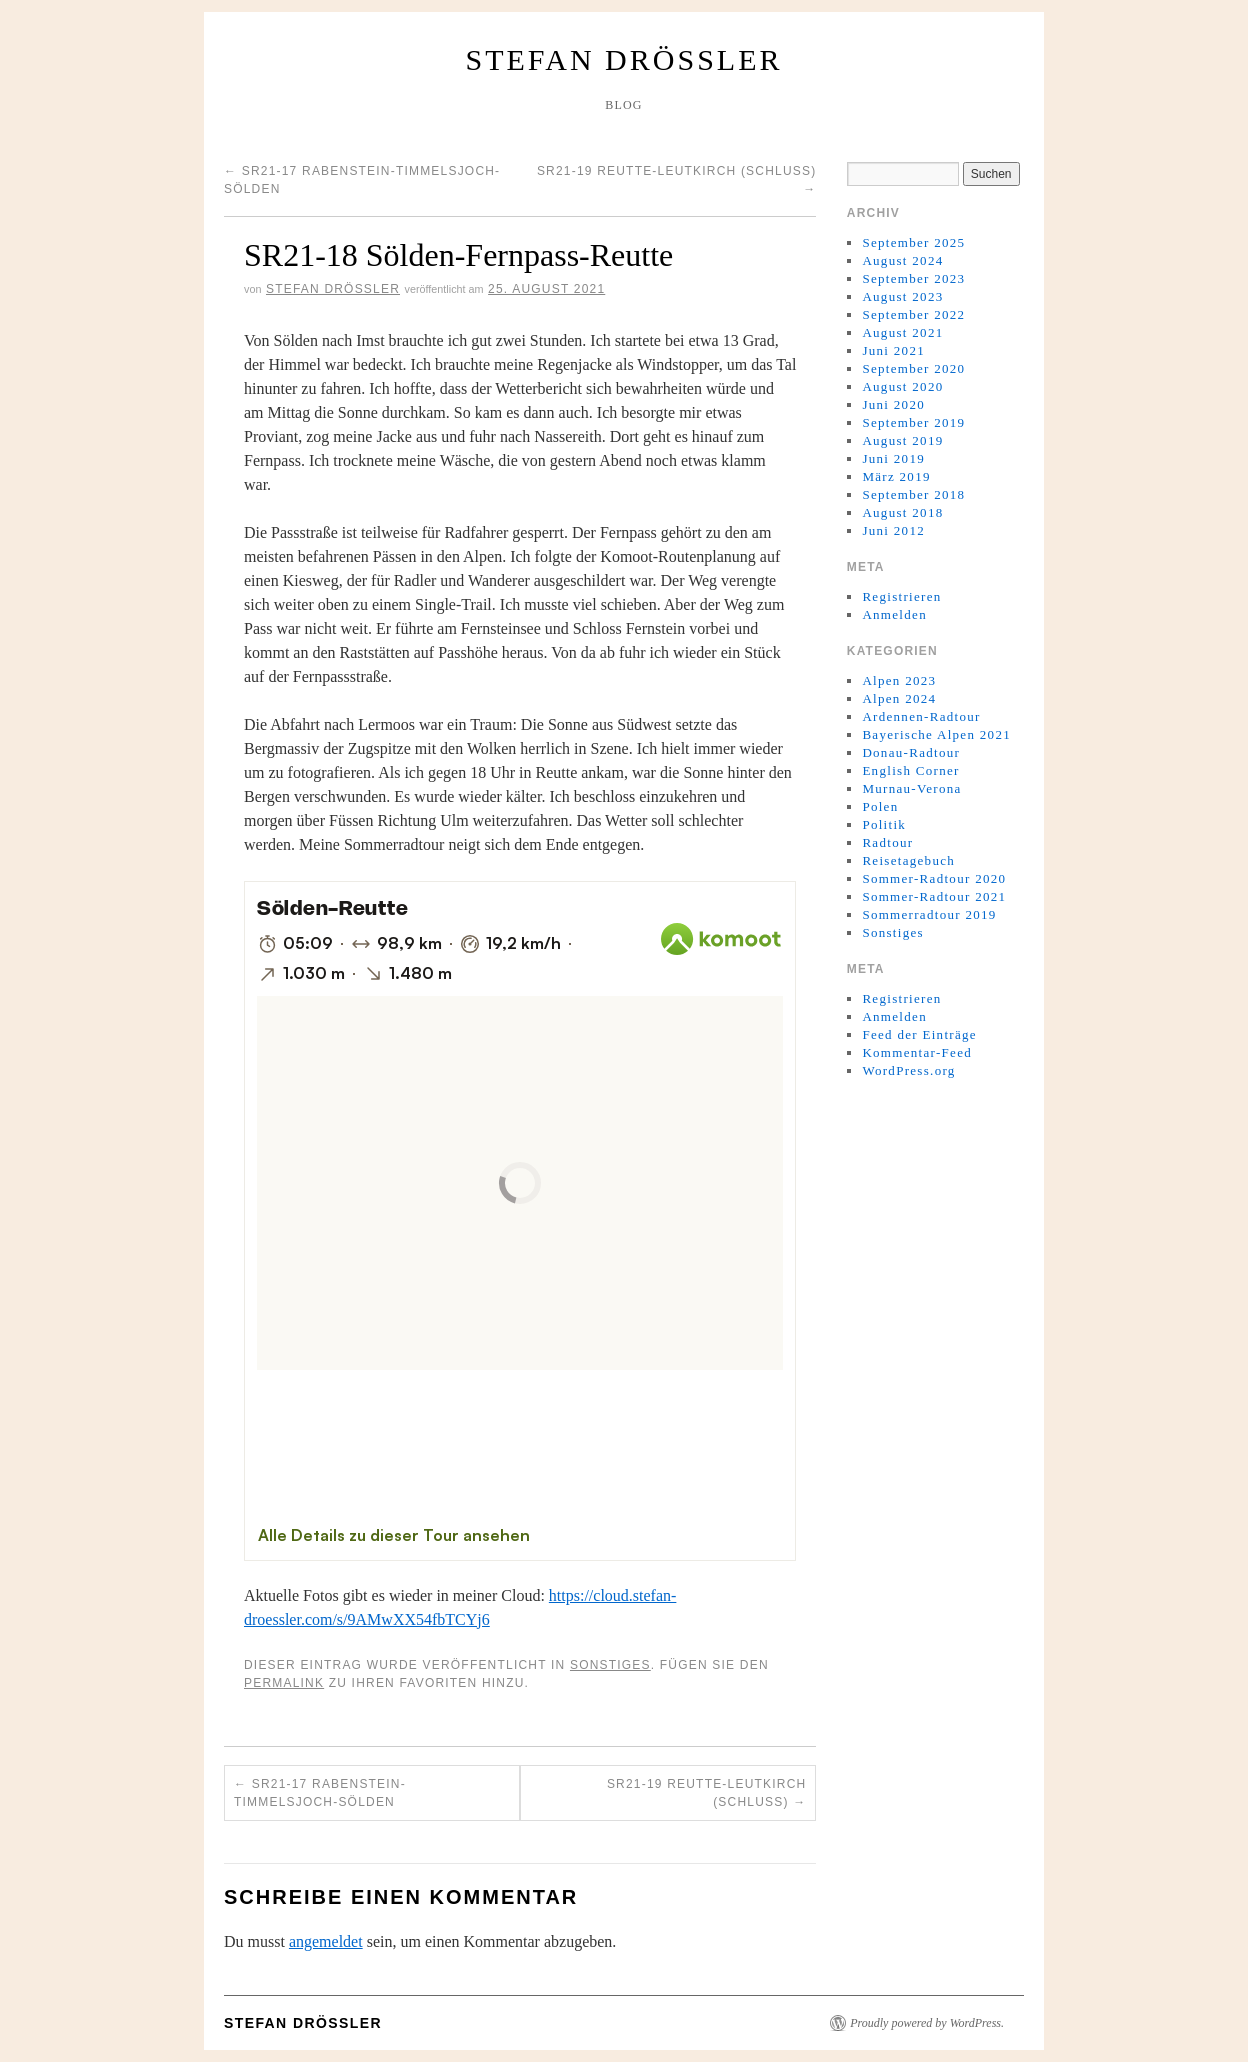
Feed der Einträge (919, 1034)
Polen (880, 806)
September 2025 (913, 242)
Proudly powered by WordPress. (927, 2023)
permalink (284, 1683)
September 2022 (913, 314)
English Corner (910, 770)
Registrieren (901, 596)
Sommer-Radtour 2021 (934, 896)
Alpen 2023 (899, 680)
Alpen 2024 (899, 698)
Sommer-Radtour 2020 (934, 878)
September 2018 (913, 494)
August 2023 (902, 296)
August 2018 (902, 512)
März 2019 (896, 476)
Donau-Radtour (911, 752)
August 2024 (902, 260)
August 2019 (902, 440)
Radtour (887, 842)
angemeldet (326, 1941)
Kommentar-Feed (917, 1052)
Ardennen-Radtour (921, 716)
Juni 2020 (893, 404)
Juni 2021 (893, 350)
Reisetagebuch (908, 860)
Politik (884, 824)
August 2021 (902, 332)
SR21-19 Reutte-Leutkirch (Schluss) (707, 1793)
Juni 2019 (893, 458)
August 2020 (902, 386)
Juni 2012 (893, 530)
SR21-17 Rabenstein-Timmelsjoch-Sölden (320, 1793)
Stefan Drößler (624, 59)
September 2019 (913, 422)
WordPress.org (908, 1070)
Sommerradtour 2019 (929, 914)
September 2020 (913, 368)
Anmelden (894, 614)
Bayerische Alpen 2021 (936, 734)
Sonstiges (610, 1665)
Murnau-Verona (911, 788)
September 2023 (913, 278)
